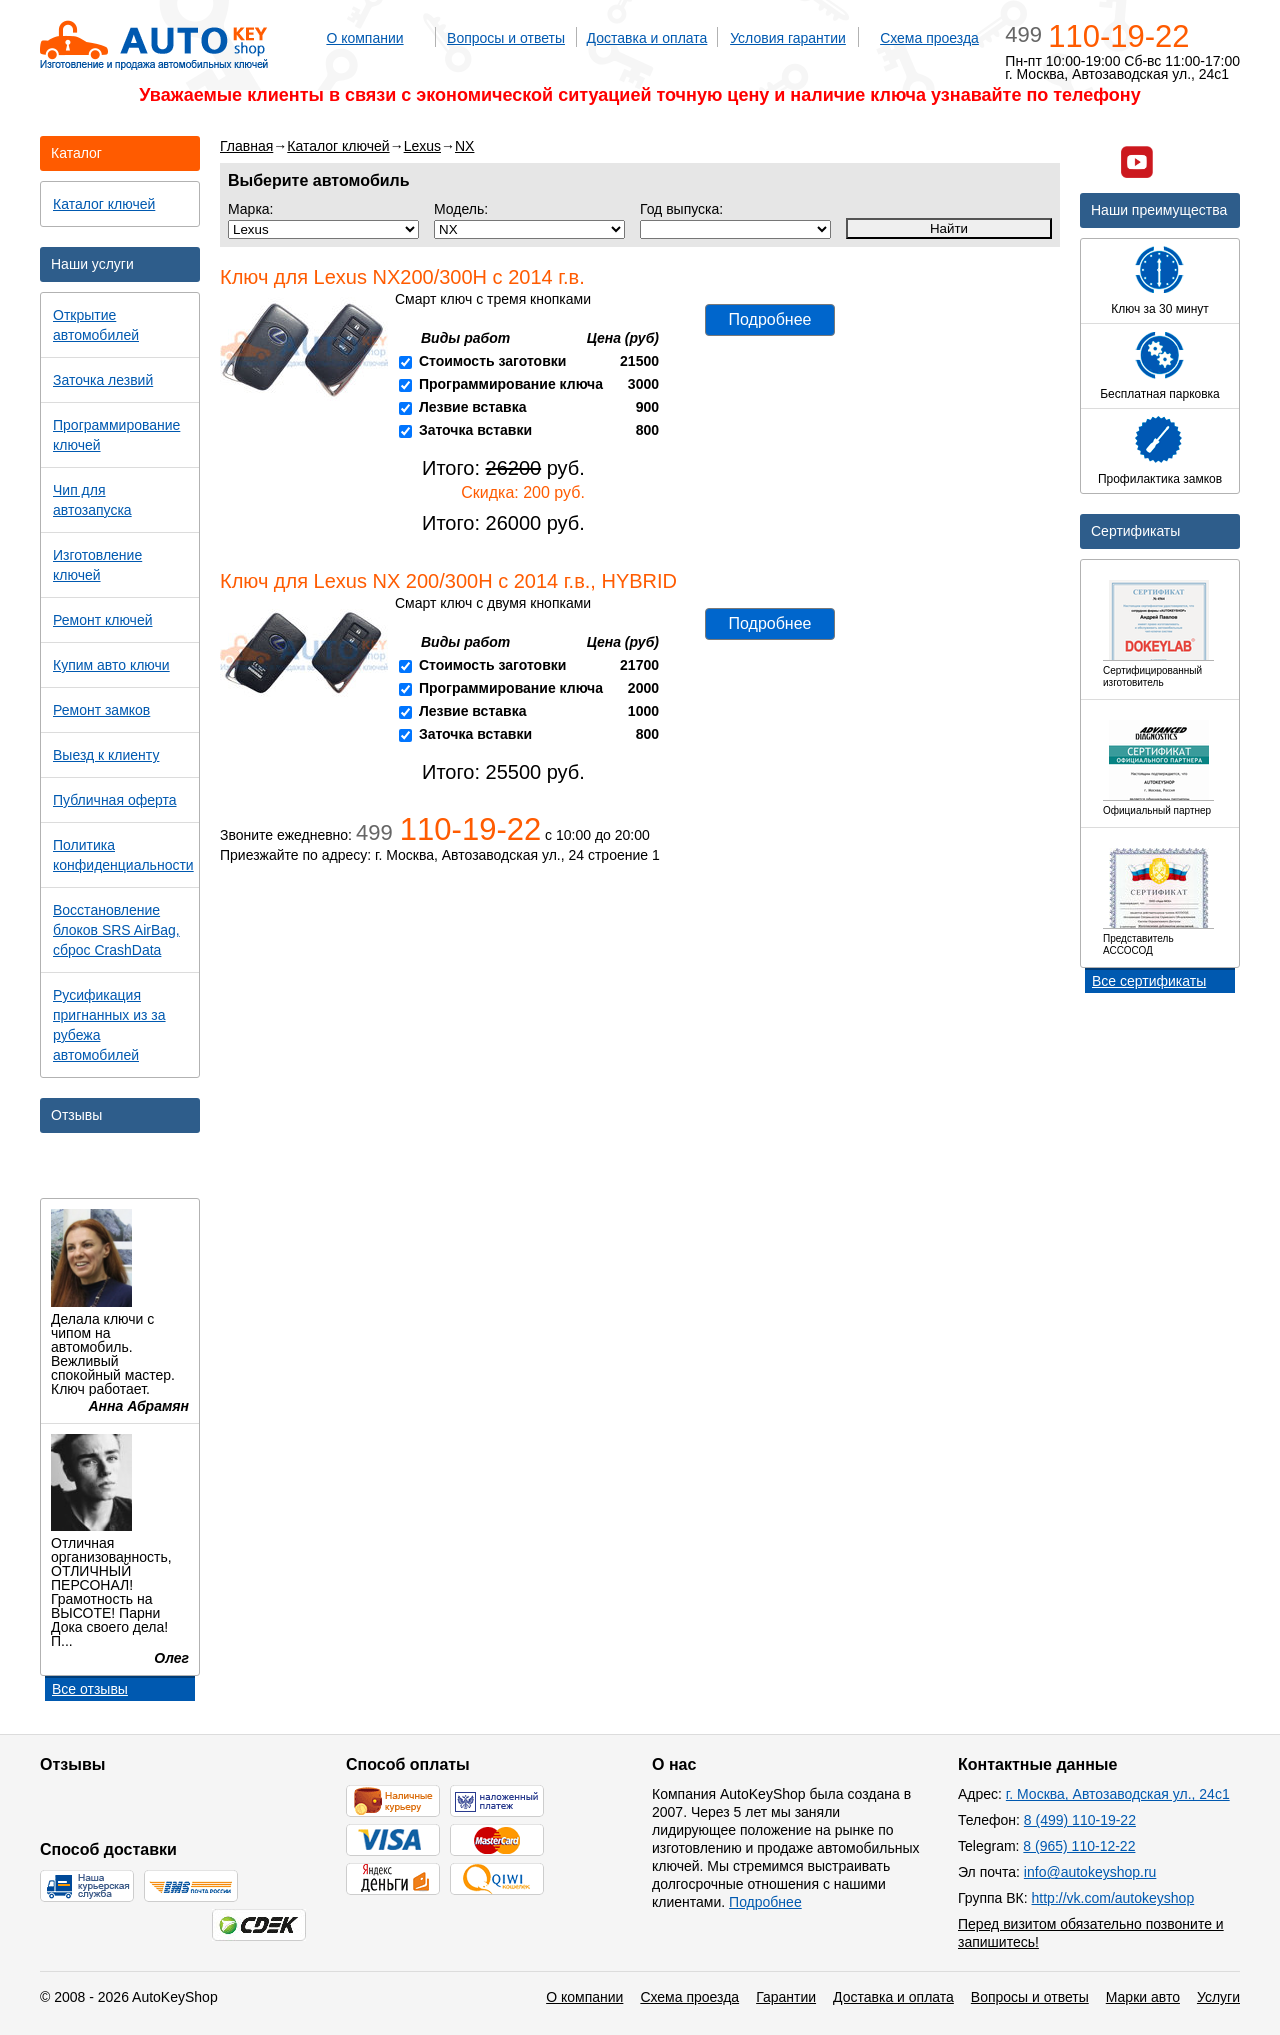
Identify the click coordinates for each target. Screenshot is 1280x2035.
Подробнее (770, 319)
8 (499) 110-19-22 (1080, 1820)
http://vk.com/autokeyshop (1113, 1898)
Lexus (422, 146)
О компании (364, 38)
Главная (246, 146)
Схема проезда (929, 38)
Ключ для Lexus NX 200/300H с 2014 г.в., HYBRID (448, 581)
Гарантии (786, 1997)
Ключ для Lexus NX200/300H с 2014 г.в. (402, 277)
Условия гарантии (788, 38)
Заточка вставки (475, 430)
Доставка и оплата (647, 38)
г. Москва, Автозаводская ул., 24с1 (1118, 1794)
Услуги (1218, 1997)
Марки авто (1143, 1997)
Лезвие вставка (473, 407)
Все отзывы (90, 1689)
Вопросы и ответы (506, 38)
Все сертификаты (1149, 981)
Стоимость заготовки (492, 361)
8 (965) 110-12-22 (1079, 1846)
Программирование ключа (511, 384)
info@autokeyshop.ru (1090, 1872)
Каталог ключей (338, 146)
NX (464, 146)
